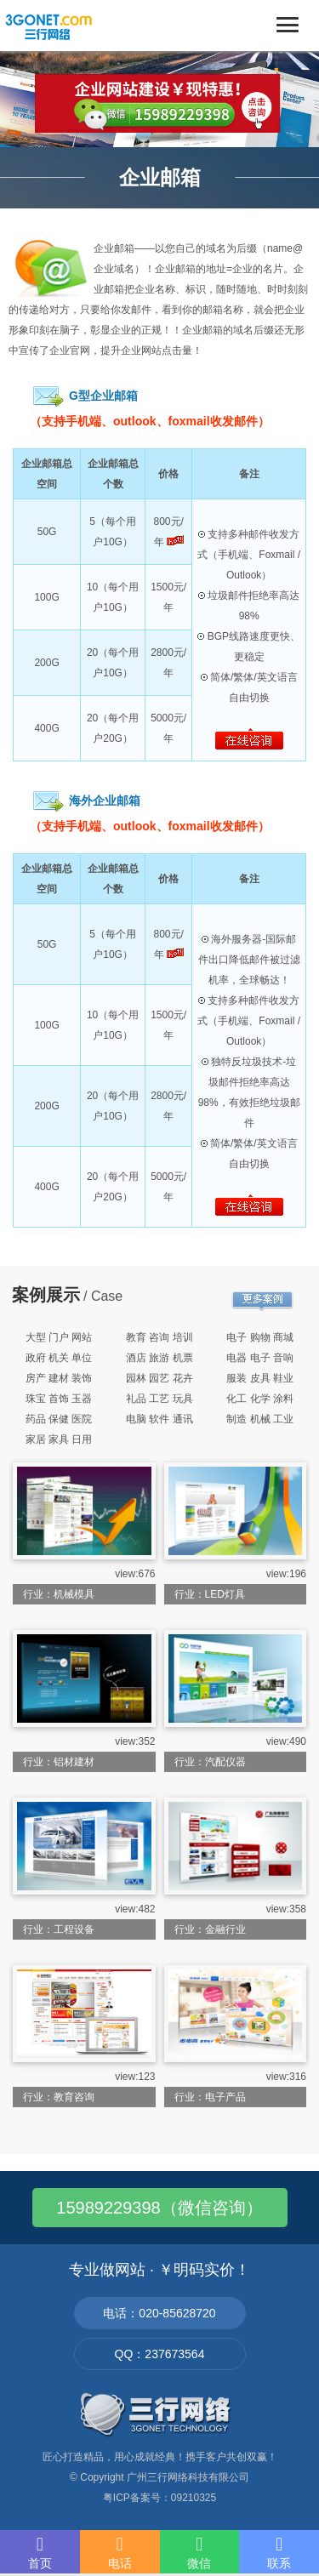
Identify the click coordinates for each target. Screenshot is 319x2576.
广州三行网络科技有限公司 (188, 2477)
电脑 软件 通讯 (159, 1419)
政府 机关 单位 (59, 1358)
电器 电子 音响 (259, 1358)
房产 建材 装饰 (59, 1378)
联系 (279, 2552)
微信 (200, 2552)
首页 (40, 2552)
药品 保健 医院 (59, 1419)
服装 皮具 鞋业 (259, 1378)
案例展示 (46, 1294)
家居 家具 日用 (59, 1439)
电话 (120, 2552)
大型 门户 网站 (59, 1337)
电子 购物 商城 (259, 1337)
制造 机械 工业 (259, 1419)
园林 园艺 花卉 (159, 1378)
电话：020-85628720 (159, 2313)
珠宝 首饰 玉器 (59, 1399)
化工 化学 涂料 (259, 1399)
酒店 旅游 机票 (159, 1358)
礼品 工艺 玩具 (159, 1399)
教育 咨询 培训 (159, 1337)
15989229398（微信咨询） (159, 2207)
